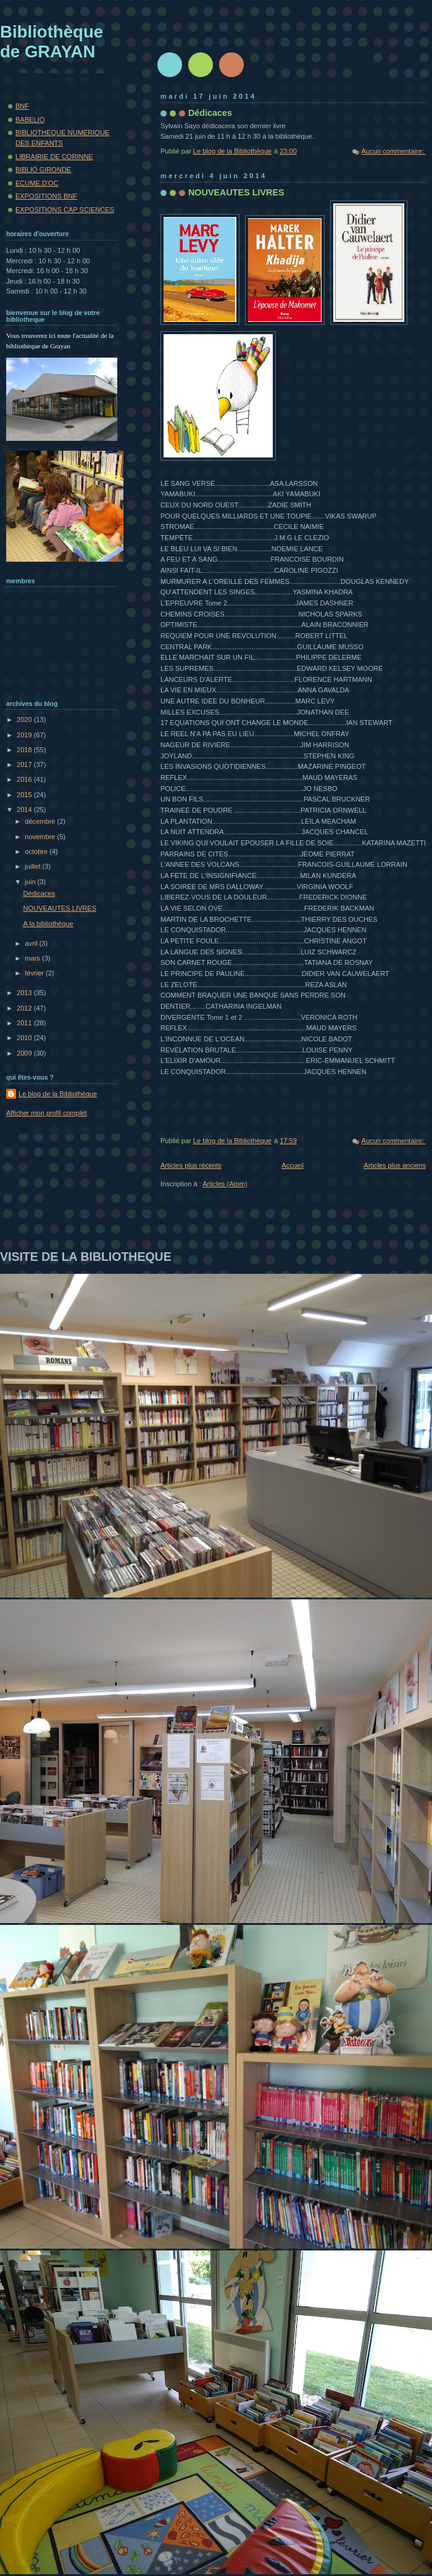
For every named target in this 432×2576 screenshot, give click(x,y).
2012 (25, 1008)
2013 (25, 992)
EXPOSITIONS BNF (46, 196)
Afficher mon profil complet (46, 1113)
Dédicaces (210, 113)
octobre (37, 851)
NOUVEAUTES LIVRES (236, 192)
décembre (41, 821)
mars (33, 958)
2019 (25, 735)
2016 (25, 779)
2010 (25, 1037)
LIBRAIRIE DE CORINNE (54, 156)
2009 (25, 1053)
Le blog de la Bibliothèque (58, 1093)
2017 (25, 764)
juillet (33, 866)
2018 (25, 749)
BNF (22, 106)
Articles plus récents (191, 1165)
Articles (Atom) (224, 1184)
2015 (25, 794)
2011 (25, 1023)
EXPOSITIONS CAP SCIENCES (64, 209)
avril (32, 943)
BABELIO (29, 119)
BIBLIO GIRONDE (43, 169)
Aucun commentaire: (394, 151)
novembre (41, 836)
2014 (25, 809)
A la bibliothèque (48, 923)
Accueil (292, 1165)
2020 (25, 719)
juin (31, 881)
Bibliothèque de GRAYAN (51, 41)
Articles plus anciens (394, 1165)
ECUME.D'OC (37, 183)
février (35, 973)
